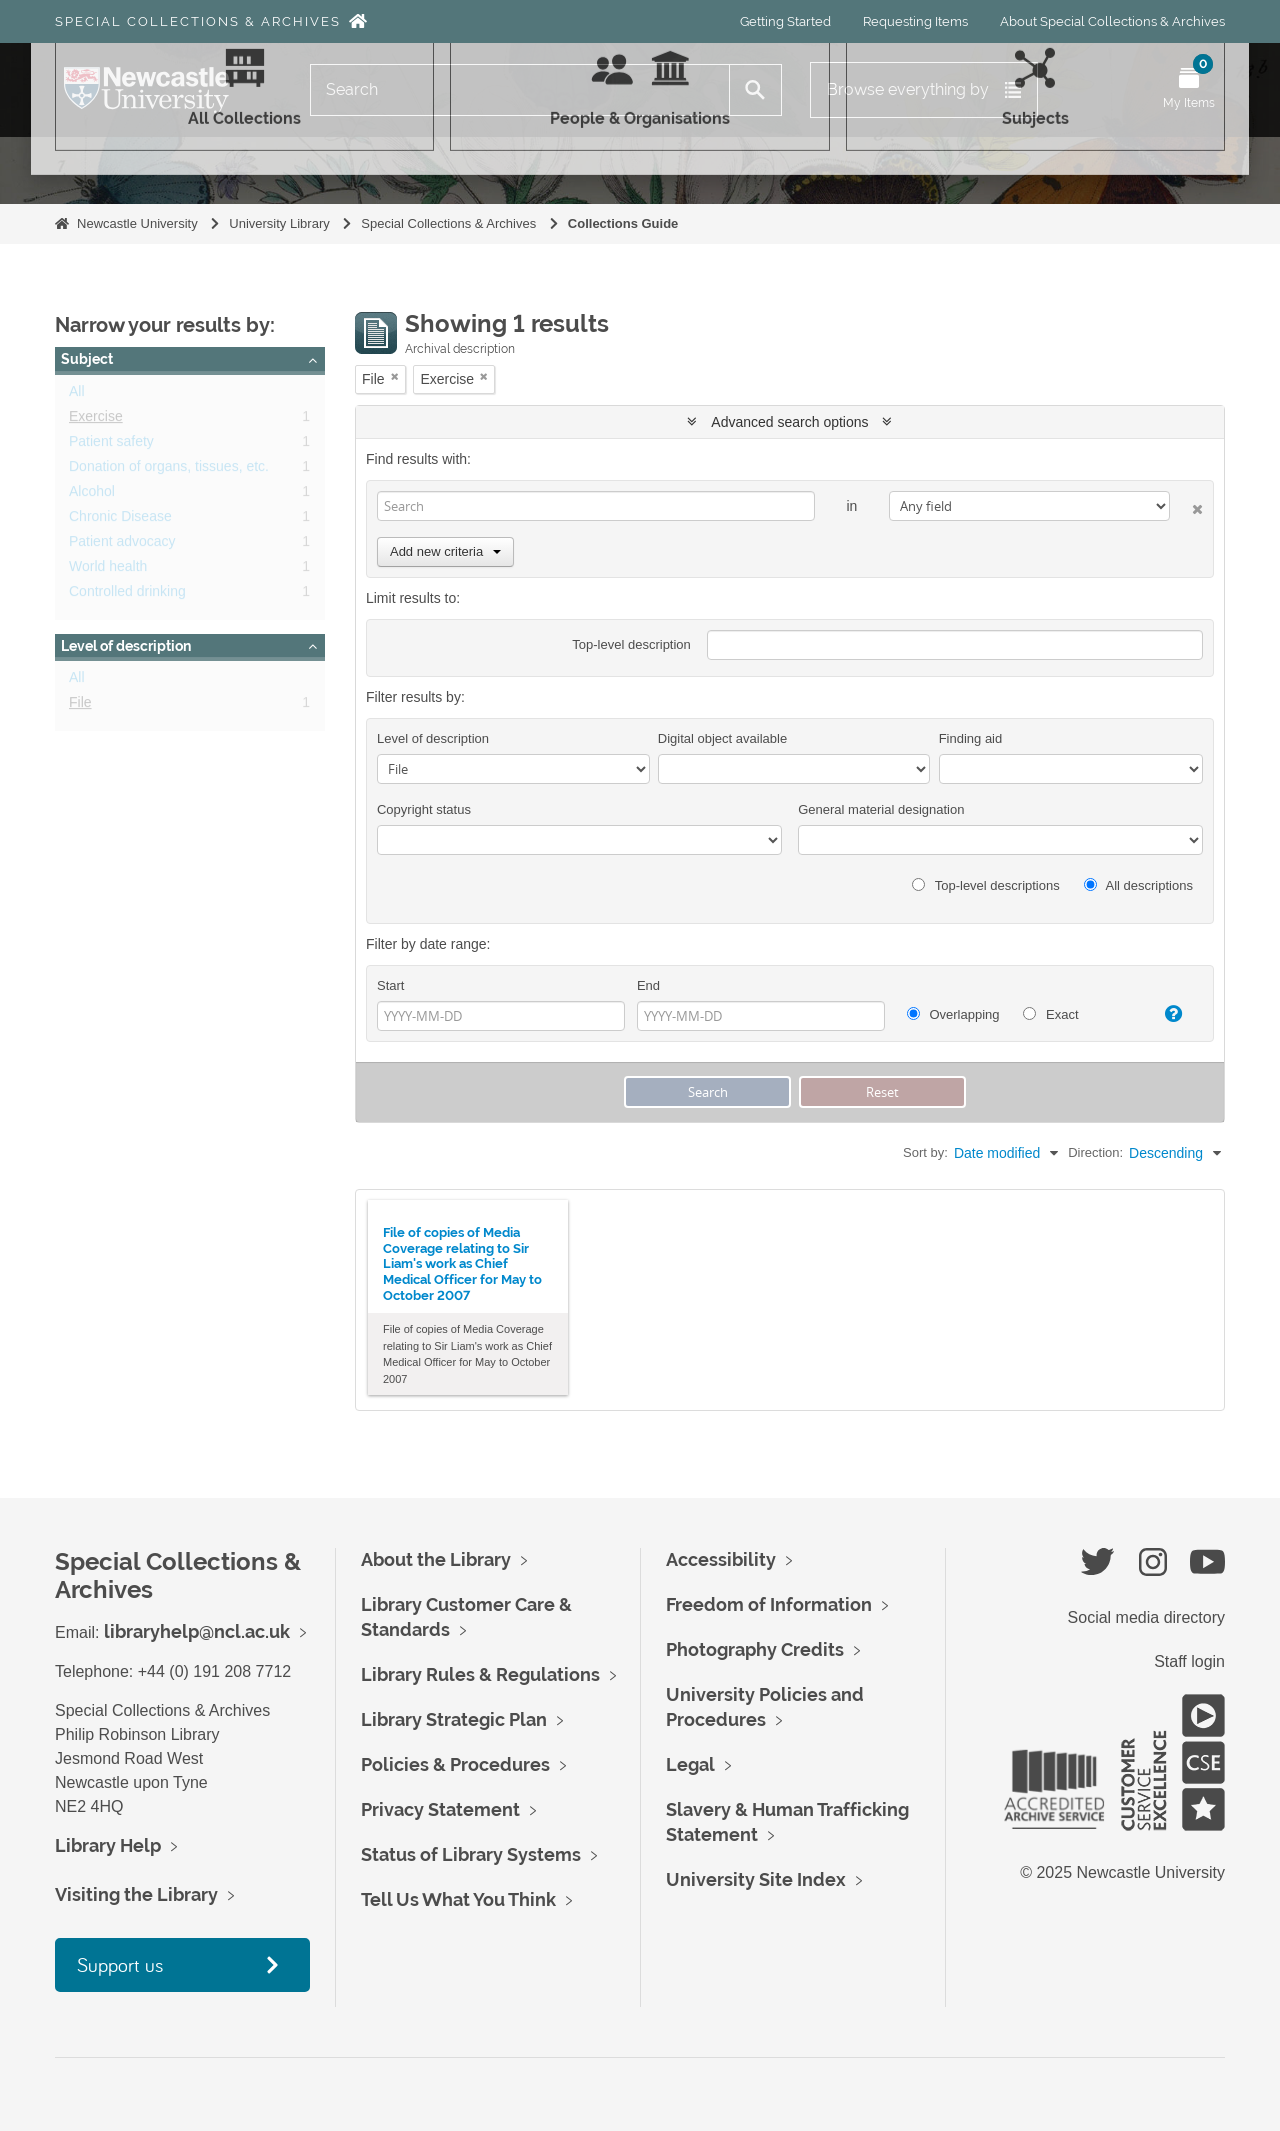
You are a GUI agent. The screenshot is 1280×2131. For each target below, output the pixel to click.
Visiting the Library (136, 1894)
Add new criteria (445, 551)
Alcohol (92, 495)
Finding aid (971, 738)
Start (390, 985)
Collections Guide (623, 223)
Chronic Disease (120, 520)
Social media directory (1146, 1617)
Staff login (1189, 1661)
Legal (690, 1764)
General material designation (881, 809)
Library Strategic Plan (454, 1719)
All (77, 395)
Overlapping (953, 1014)
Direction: (1095, 1152)
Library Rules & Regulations (480, 1674)
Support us (120, 1964)
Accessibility (721, 1559)
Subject (87, 359)
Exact (1050, 1014)
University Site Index (756, 1879)
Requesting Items (915, 21)
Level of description (126, 646)
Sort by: (925, 1152)
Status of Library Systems (471, 1854)
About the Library (436, 1559)
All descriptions (1138, 885)
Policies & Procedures (455, 1764)
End (648, 985)
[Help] (1164, 1014)
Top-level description (631, 644)
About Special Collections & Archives (1112, 21)
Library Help (108, 1845)
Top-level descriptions (985, 885)
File (80, 706)
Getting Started (785, 21)
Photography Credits (755, 1649)
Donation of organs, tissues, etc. (169, 470)
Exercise (96, 420)
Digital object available (722, 738)
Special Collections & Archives (198, 21)
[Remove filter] (395, 376)
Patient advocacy (122, 545)
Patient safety (111, 445)
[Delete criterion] (1186, 505)
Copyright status (424, 809)
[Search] (520, 90)
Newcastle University (137, 223)
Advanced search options (789, 422)
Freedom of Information (769, 1604)
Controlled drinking (127, 595)
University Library (279, 223)
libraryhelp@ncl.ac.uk (197, 1631)
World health (108, 570)
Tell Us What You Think (458, 1899)
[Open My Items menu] (1189, 90)
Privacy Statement (440, 1809)
